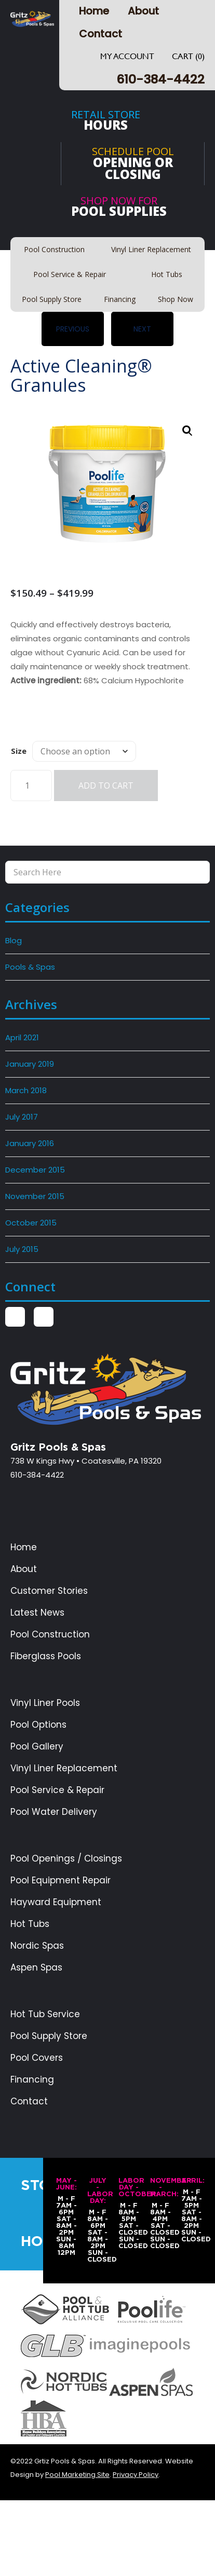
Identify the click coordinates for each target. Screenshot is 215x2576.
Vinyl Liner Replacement (63, 1768)
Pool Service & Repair (57, 1790)
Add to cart (105, 785)
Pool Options (38, 1724)
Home (94, 11)
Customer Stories (49, 1591)
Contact (100, 33)
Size (18, 751)
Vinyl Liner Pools (45, 1703)
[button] (187, 430)
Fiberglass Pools (45, 1656)
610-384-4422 (160, 79)
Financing (32, 2079)
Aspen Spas (36, 1967)
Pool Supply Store (48, 2036)
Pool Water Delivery (53, 1812)
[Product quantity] (31, 785)
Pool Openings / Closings (66, 1858)
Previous (72, 329)
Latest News (37, 1612)
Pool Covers (36, 2058)
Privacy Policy (135, 2474)
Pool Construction (50, 1634)
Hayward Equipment (55, 1902)
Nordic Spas (37, 1945)
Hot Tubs (29, 1924)
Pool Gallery (36, 1746)
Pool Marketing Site (77, 2474)
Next (142, 329)
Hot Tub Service (45, 2014)
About (143, 11)
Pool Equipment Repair (60, 1880)
